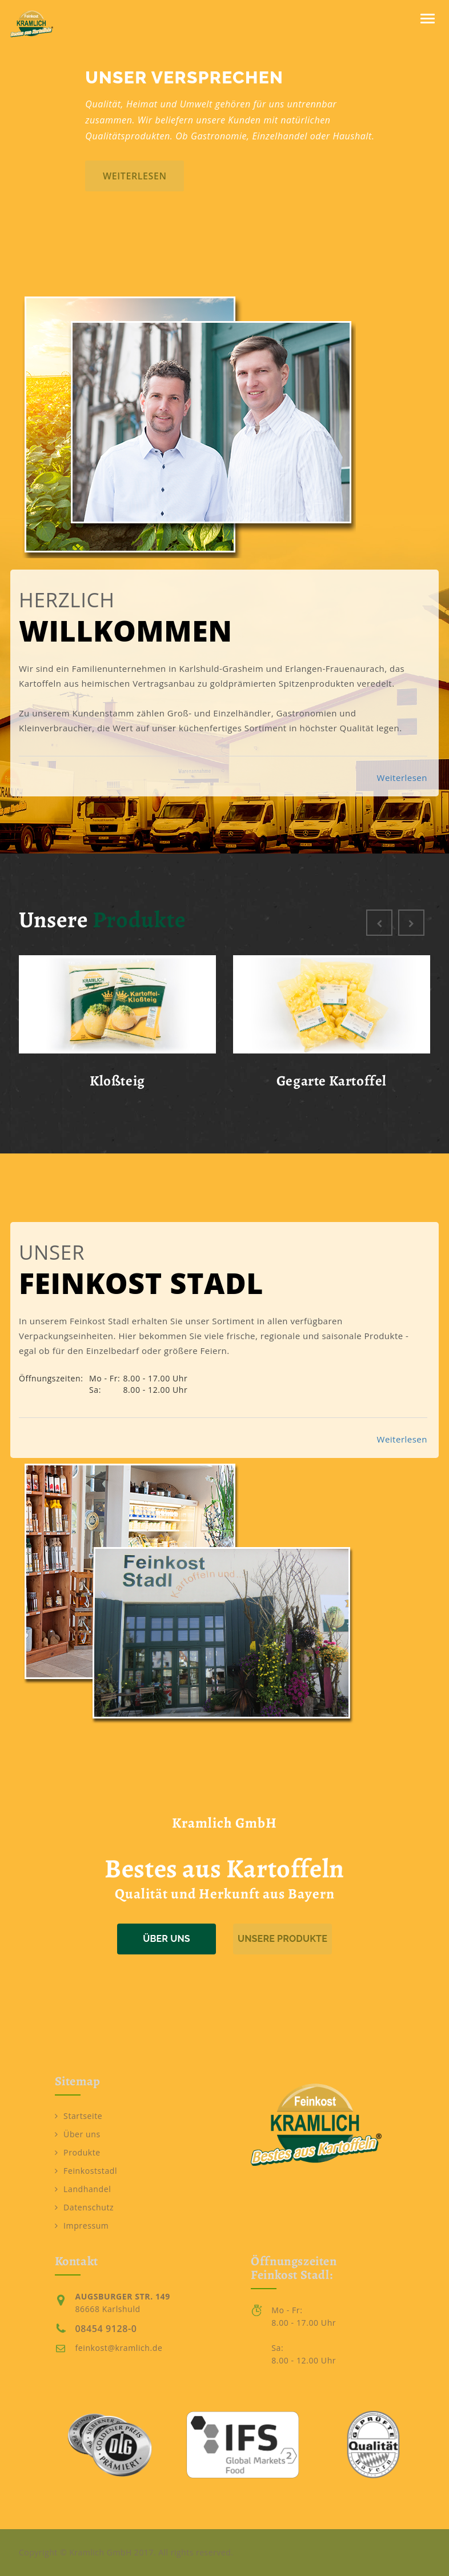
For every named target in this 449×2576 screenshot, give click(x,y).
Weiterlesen (402, 777)
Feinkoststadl (86, 2170)
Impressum (82, 2225)
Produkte (78, 2152)
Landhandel (83, 2189)
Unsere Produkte (282, 1938)
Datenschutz (84, 2207)
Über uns (166, 1938)
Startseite (79, 2115)
